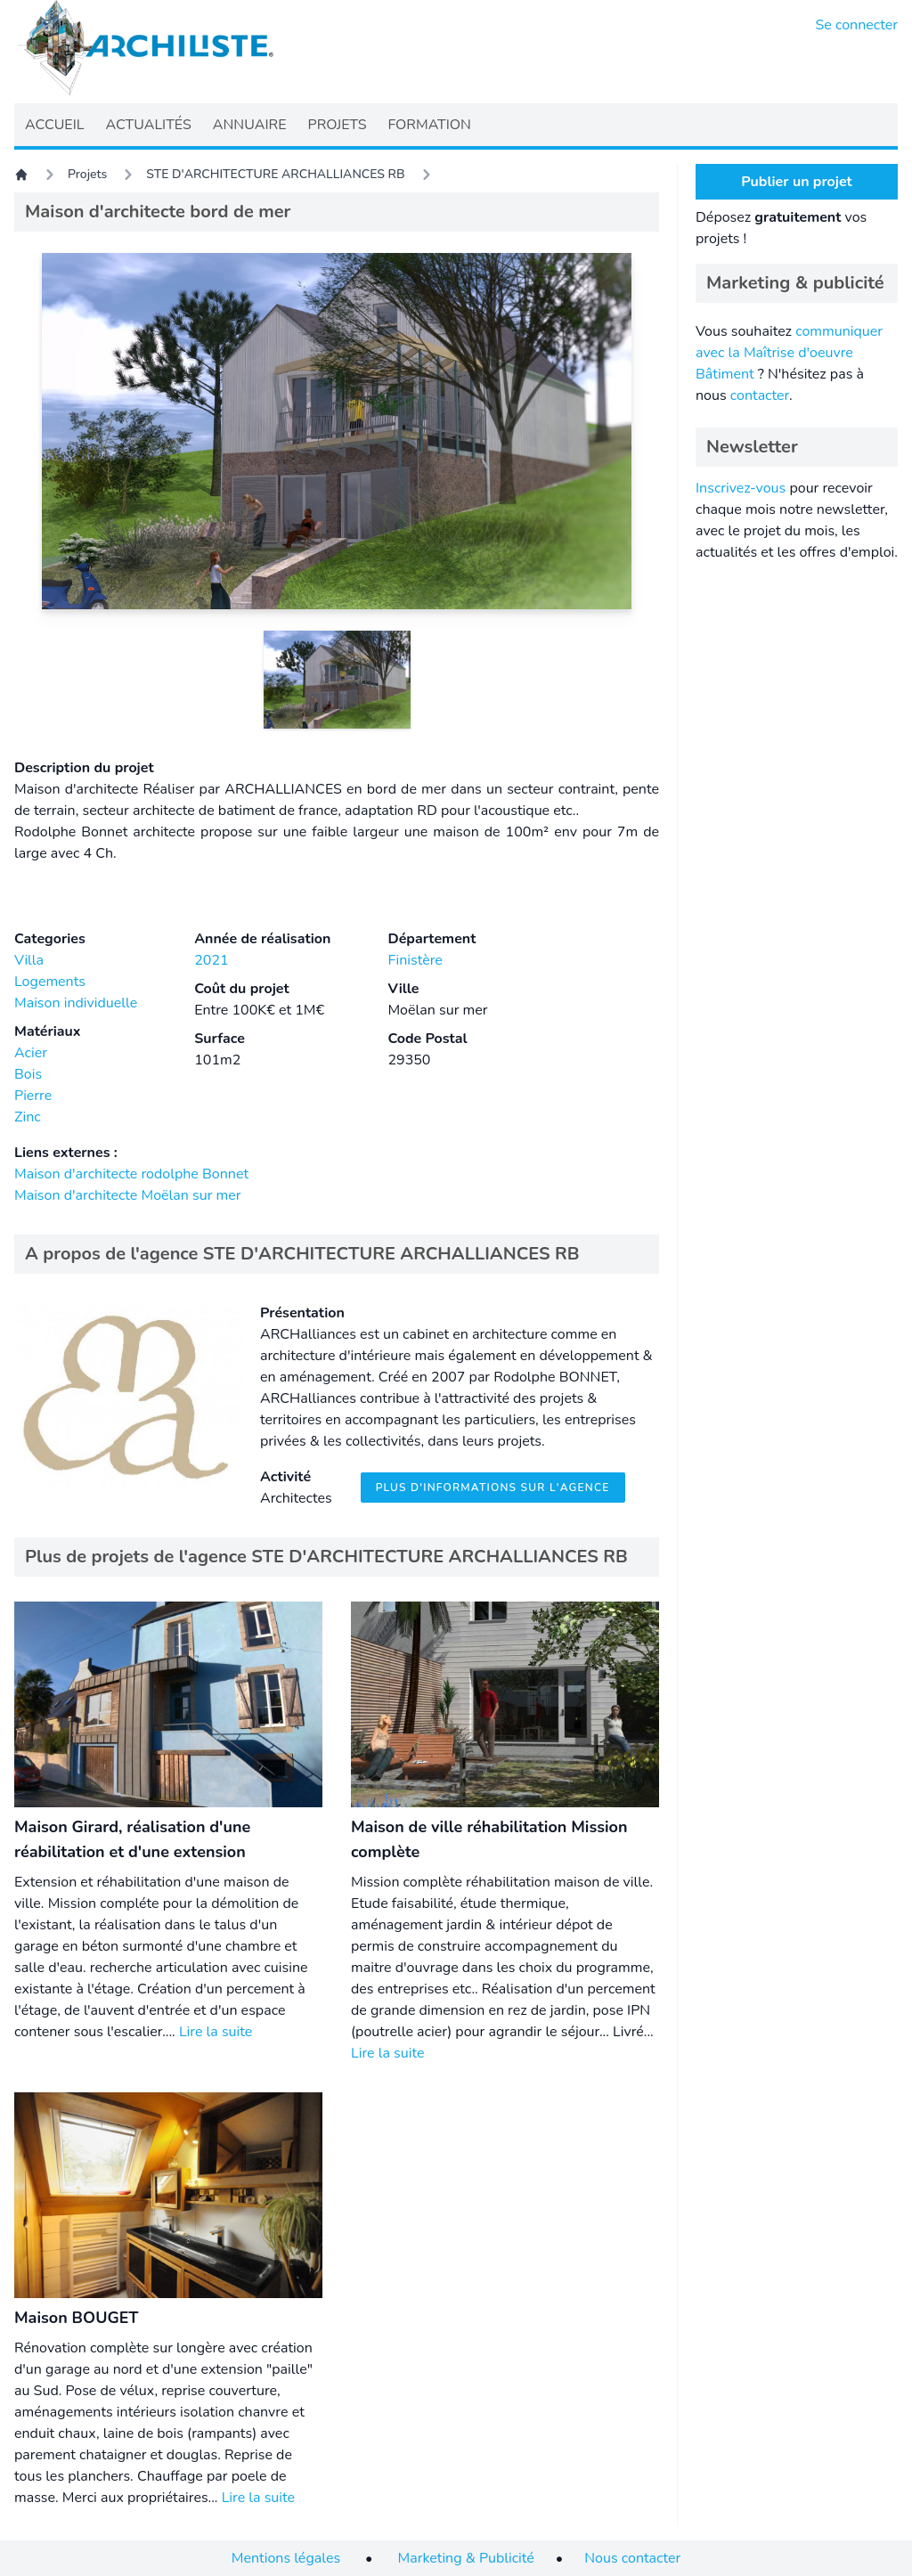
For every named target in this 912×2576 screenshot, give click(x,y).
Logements (50, 981)
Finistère (414, 960)
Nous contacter (632, 2558)
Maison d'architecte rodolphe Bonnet (131, 1174)
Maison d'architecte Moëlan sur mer (127, 1195)
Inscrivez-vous (741, 488)
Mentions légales (286, 2558)
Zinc (27, 1117)
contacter (759, 395)
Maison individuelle (75, 1003)
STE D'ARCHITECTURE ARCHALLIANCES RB (275, 174)
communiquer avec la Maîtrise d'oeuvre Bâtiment (789, 353)
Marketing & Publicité (466, 2558)
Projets (87, 174)
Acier (30, 1053)
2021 (211, 960)
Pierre (33, 1095)
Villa (29, 960)
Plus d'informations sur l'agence (493, 1487)
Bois (28, 1074)
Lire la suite (215, 2032)
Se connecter (857, 25)
